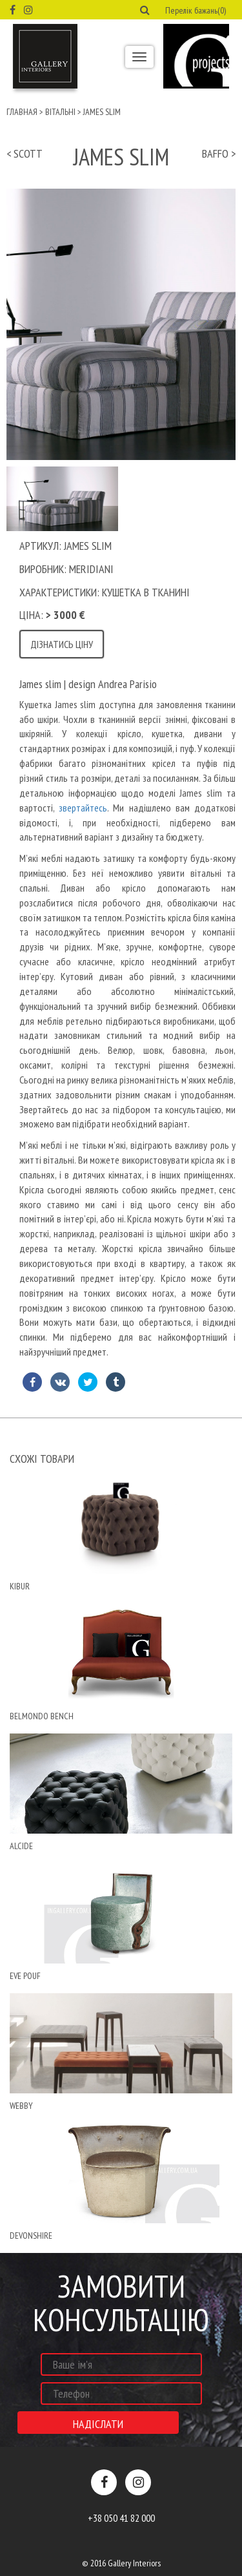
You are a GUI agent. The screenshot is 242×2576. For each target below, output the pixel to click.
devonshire (31, 2235)
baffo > (219, 153)
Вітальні (60, 112)
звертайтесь (80, 807)
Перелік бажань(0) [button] (195, 10)
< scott (24, 153)
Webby (21, 2105)
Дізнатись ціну (61, 644)
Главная (21, 112)
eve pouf (25, 1976)
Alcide (21, 1846)
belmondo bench (42, 1716)
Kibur (20, 1586)
